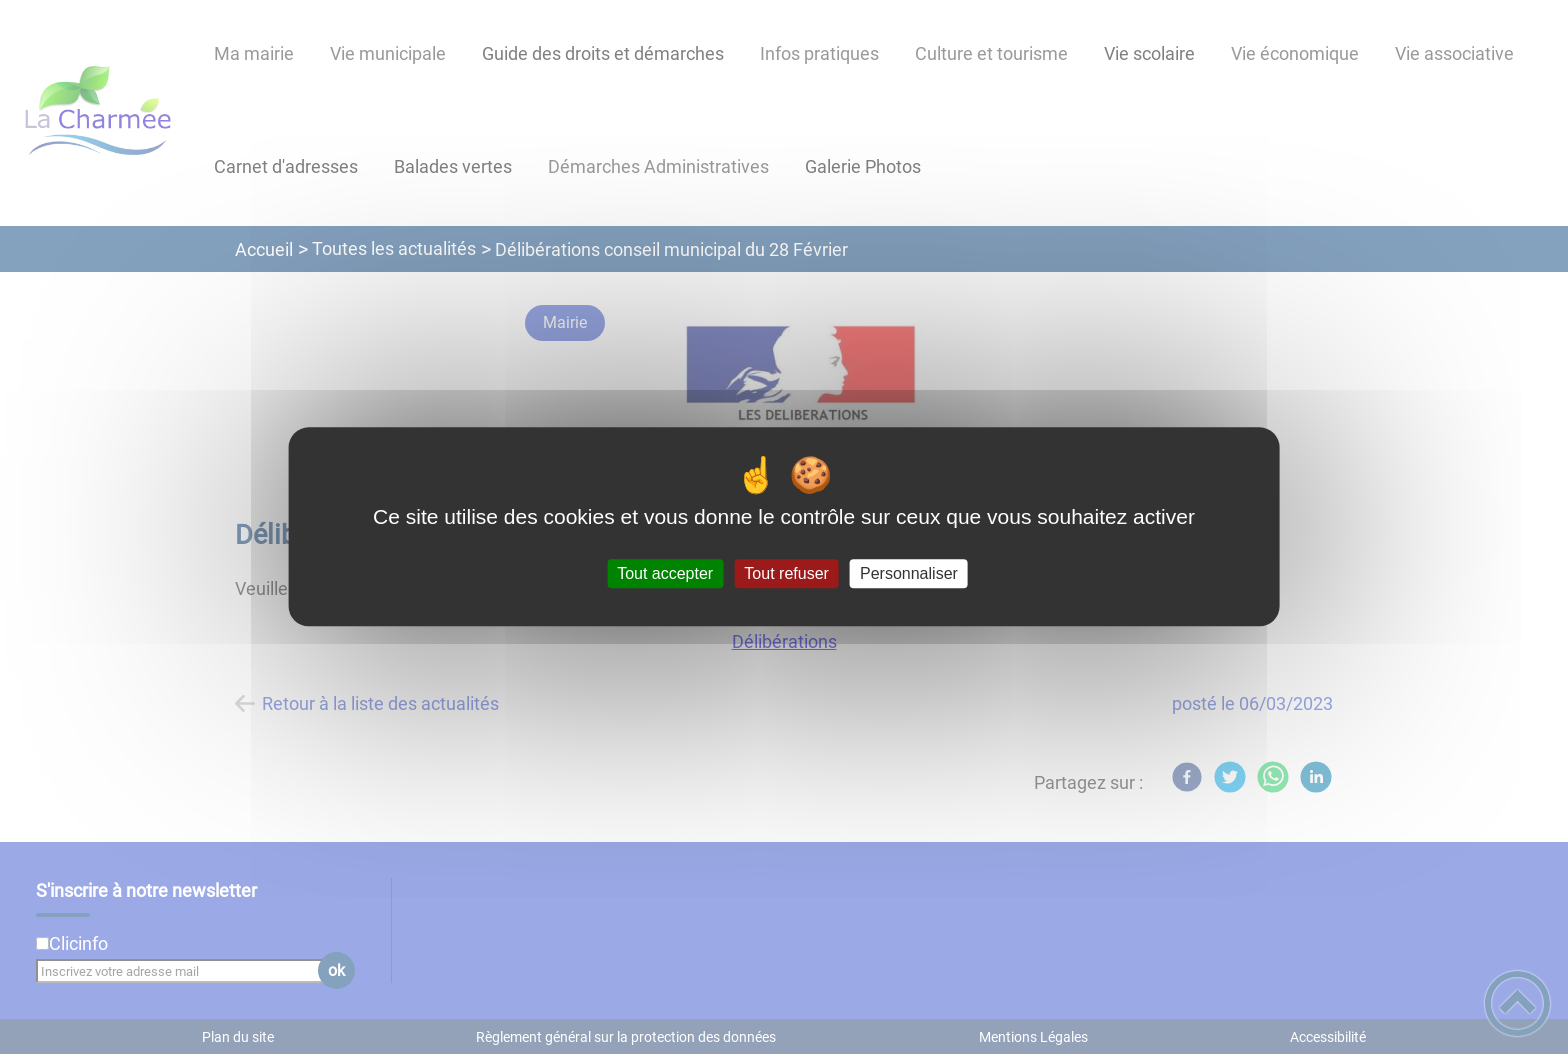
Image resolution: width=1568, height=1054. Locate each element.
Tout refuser (786, 573)
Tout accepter (665, 573)
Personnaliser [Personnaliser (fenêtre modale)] (909, 573)
